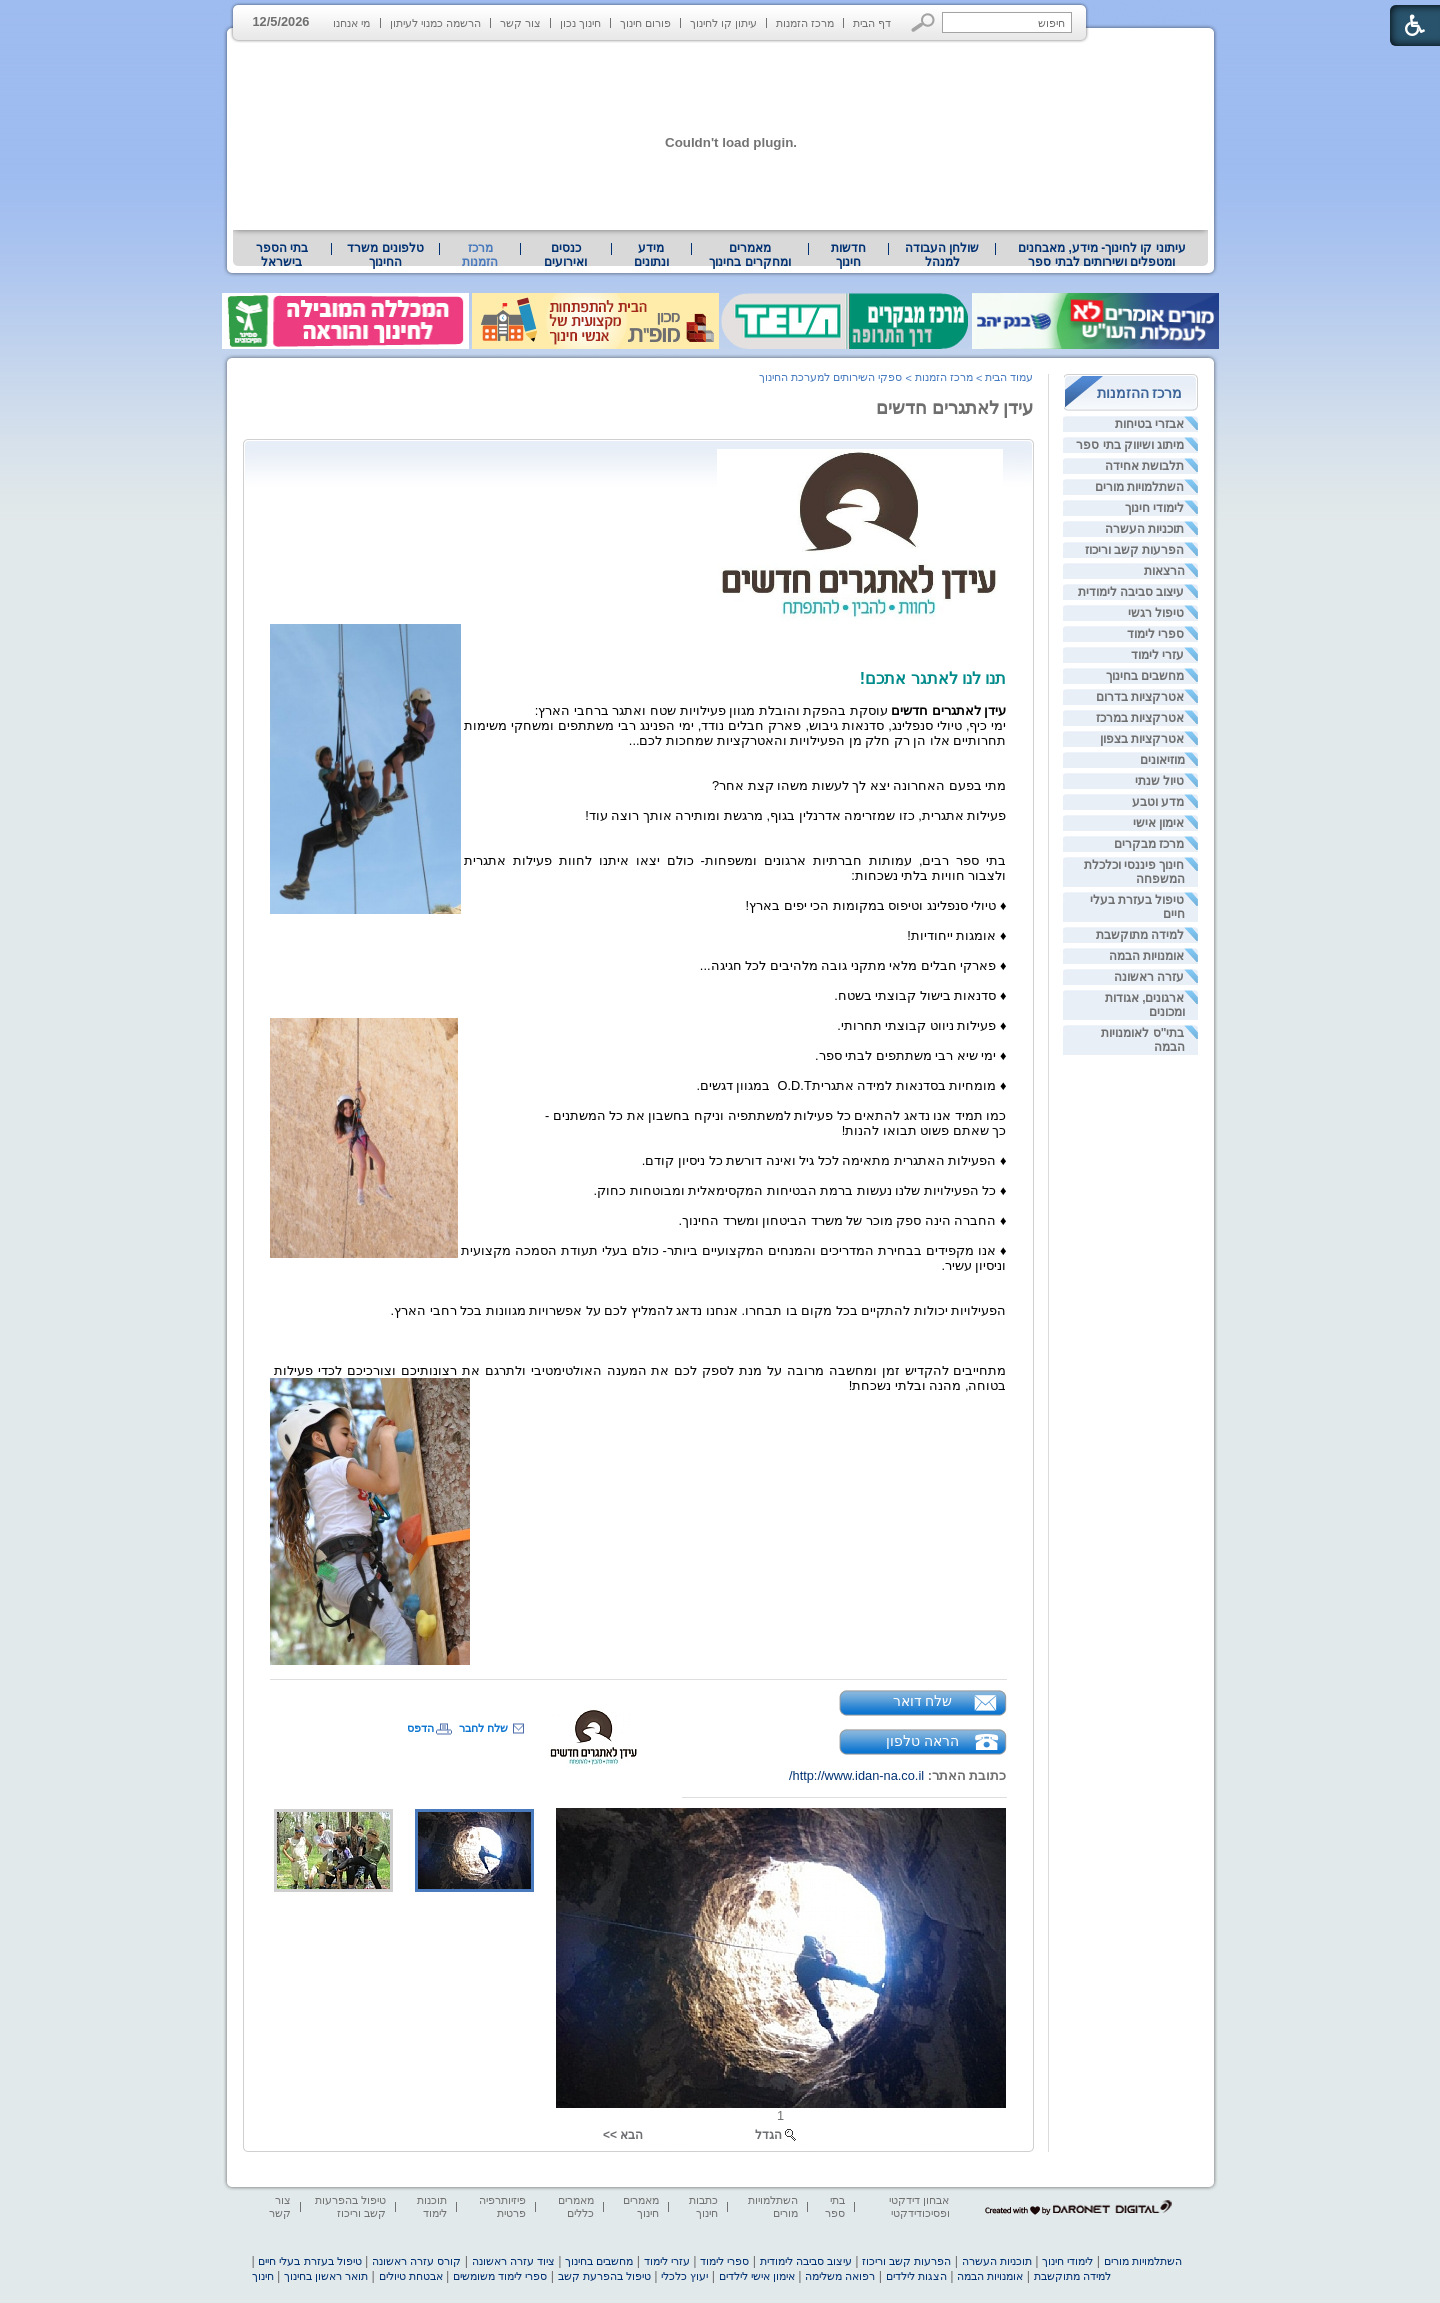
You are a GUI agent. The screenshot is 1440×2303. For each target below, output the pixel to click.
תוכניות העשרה (1144, 529)
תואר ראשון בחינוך (326, 2276)
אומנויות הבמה (1146, 956)
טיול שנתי (1159, 781)
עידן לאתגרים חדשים (955, 408)
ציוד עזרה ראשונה (513, 2261)
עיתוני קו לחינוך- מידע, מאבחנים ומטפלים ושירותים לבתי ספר (1102, 255)
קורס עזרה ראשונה (416, 2261)
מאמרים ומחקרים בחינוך (749, 255)
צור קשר (520, 23)
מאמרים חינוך (641, 2206)
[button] (923, 22)
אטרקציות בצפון (1142, 739)
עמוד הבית (1009, 377)
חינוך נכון (580, 23)
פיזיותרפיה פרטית (502, 2206)
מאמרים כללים (576, 2206)
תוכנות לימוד (432, 2206)
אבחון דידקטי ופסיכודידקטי (919, 2206)
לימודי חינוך (1154, 508)
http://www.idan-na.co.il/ (856, 1775)
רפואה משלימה (840, 2276)
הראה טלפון (922, 1741)
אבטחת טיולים (411, 2276)
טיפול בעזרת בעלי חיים (309, 2261)
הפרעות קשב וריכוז (1135, 550)
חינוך (263, 2276)
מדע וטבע (1158, 802)
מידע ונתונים (651, 255)
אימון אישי (1158, 823)
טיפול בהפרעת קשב (604, 2276)
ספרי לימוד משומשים (500, 2276)
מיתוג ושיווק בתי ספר (1130, 445)
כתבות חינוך (703, 2206)
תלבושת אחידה (1144, 466)
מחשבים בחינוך (1145, 676)
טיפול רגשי (1156, 613)
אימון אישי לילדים (757, 2276)
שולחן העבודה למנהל (942, 255)
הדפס (420, 1728)
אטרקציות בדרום (1140, 697)
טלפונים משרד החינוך (385, 255)
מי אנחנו (351, 23)
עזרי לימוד (1157, 655)
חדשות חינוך (848, 255)
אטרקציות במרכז (1140, 718)
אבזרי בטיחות (1149, 424)
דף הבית (872, 23)
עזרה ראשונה (1149, 977)
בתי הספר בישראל (282, 255)
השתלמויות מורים (1139, 487)
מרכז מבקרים (1149, 844)
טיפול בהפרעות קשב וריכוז (350, 2206)
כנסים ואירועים (565, 255)
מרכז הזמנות (805, 23)
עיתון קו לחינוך (723, 23)
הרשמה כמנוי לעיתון (435, 23)
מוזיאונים (1162, 760)
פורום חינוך (645, 23)
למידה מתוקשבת (1140, 935)
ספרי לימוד (1155, 634)
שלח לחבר (483, 1728)
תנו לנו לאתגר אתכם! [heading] (933, 678)
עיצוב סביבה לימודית (1131, 592)
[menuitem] (1101, 255)
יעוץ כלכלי (684, 2276)
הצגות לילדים (916, 2276)
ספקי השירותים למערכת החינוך (830, 377)
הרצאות (1164, 571)
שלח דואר (923, 1701)
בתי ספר (835, 2206)
